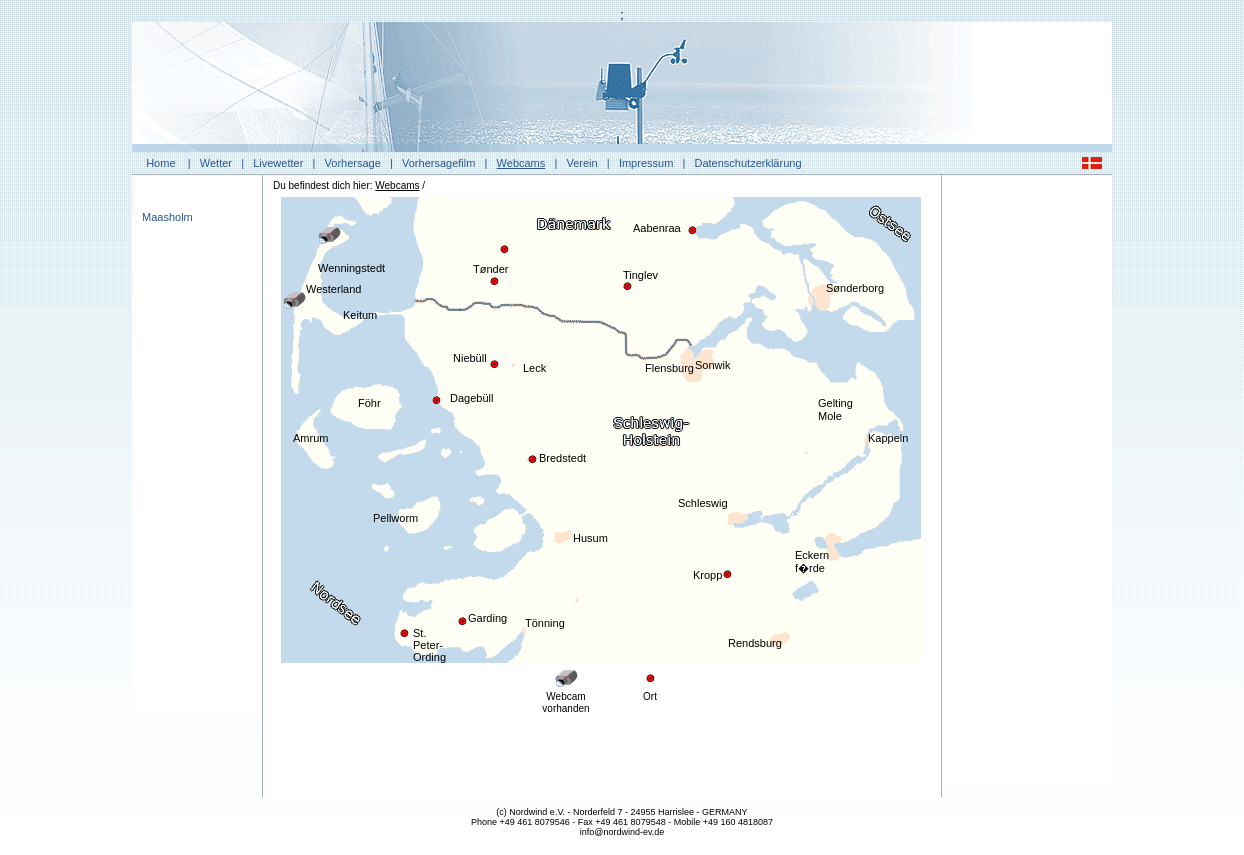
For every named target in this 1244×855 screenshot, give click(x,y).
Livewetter (278, 163)
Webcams (521, 163)
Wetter (216, 163)
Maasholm (167, 217)
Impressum (646, 163)
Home (160, 163)
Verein (581, 163)
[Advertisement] (1027, 485)
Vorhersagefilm (438, 163)
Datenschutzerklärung (748, 163)
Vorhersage (353, 163)
